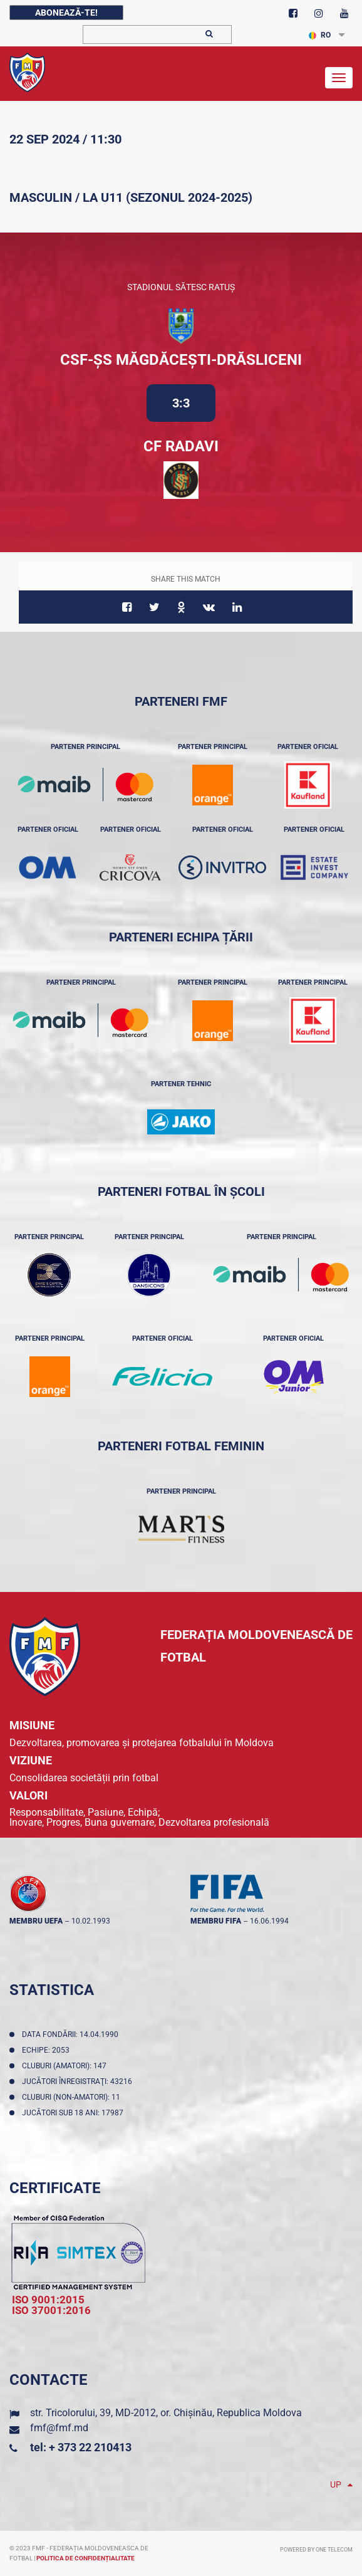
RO (320, 35)
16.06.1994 (269, 1921)
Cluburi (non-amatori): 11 (73, 2097)
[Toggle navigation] (339, 77)
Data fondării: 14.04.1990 (72, 2034)
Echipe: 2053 (47, 2050)
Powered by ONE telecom (316, 2550)
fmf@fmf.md (59, 2428)
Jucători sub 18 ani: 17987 (74, 2112)
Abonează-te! (66, 13)
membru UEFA (36, 1921)
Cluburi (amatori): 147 (66, 2065)
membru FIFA (215, 1921)
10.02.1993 (90, 1921)
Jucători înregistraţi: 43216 (79, 2081)
